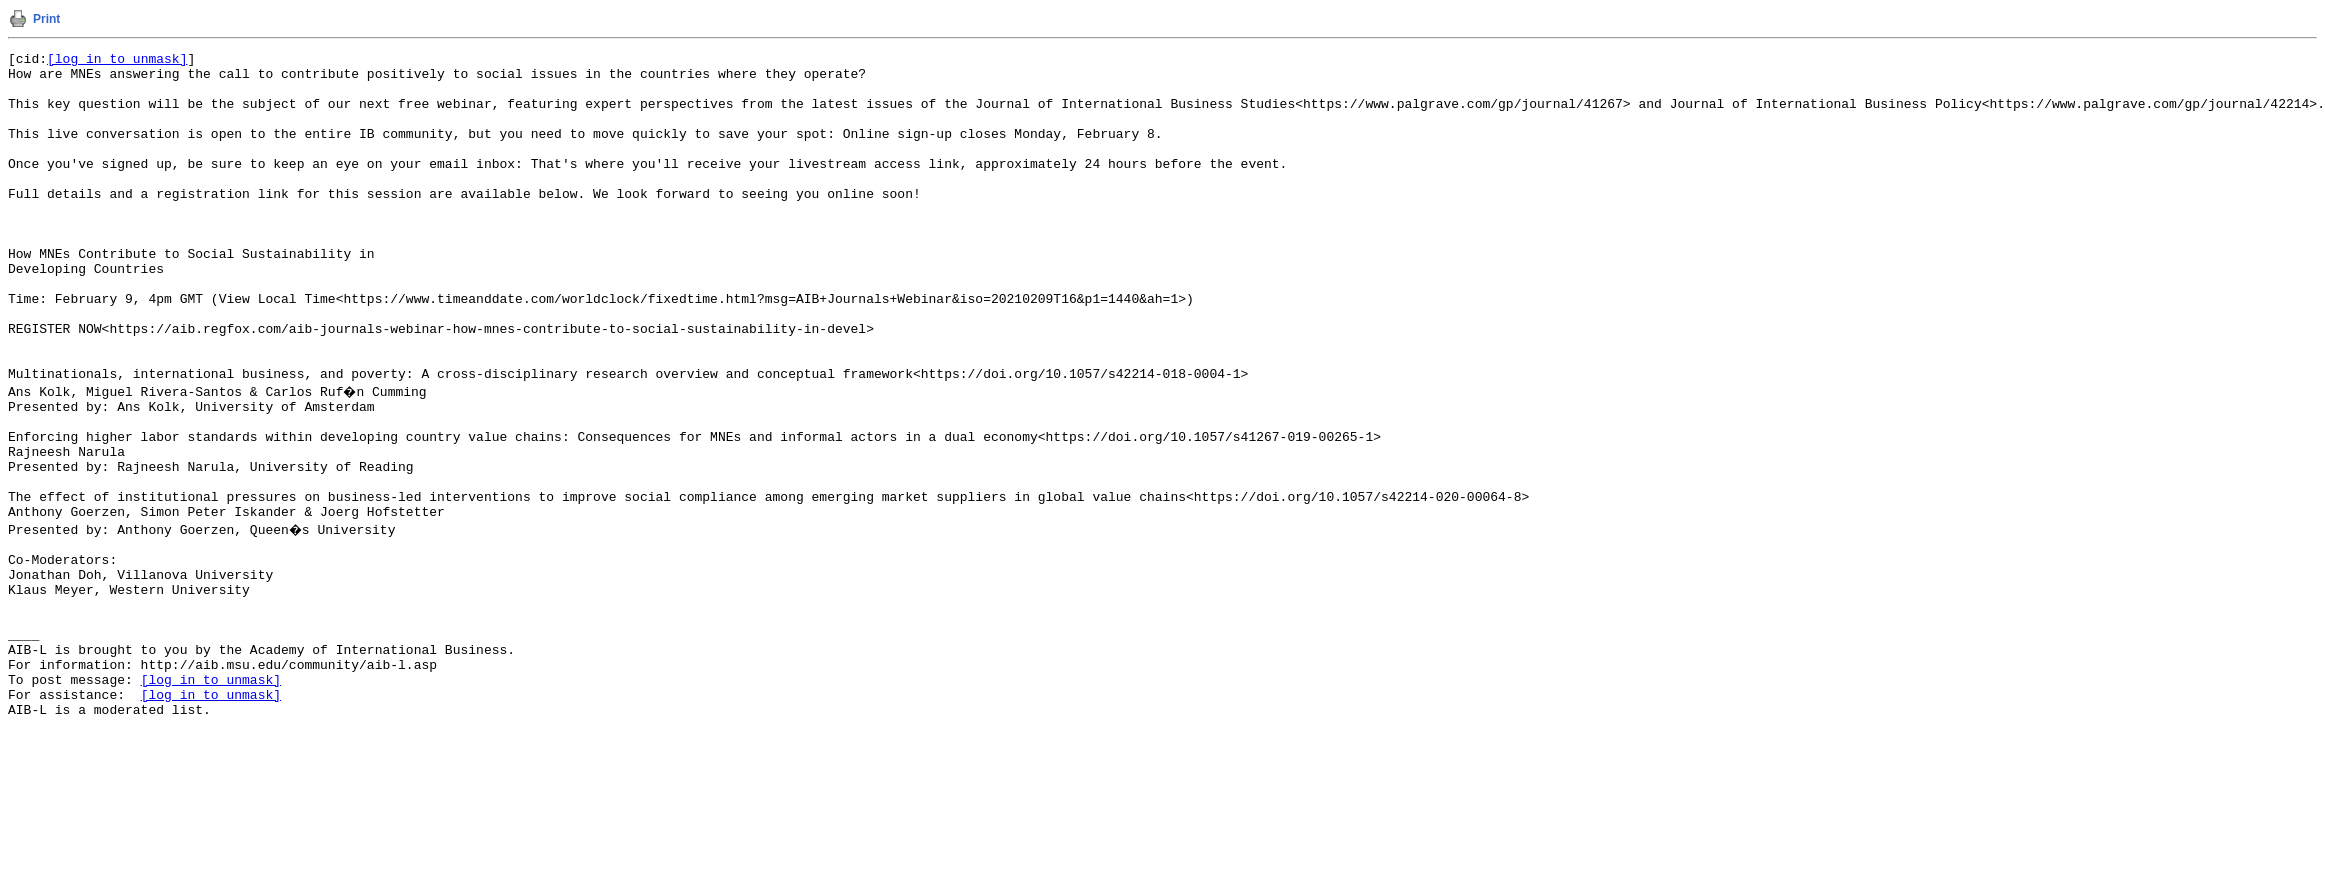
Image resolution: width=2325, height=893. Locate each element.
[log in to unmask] (117, 61)
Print (46, 19)
